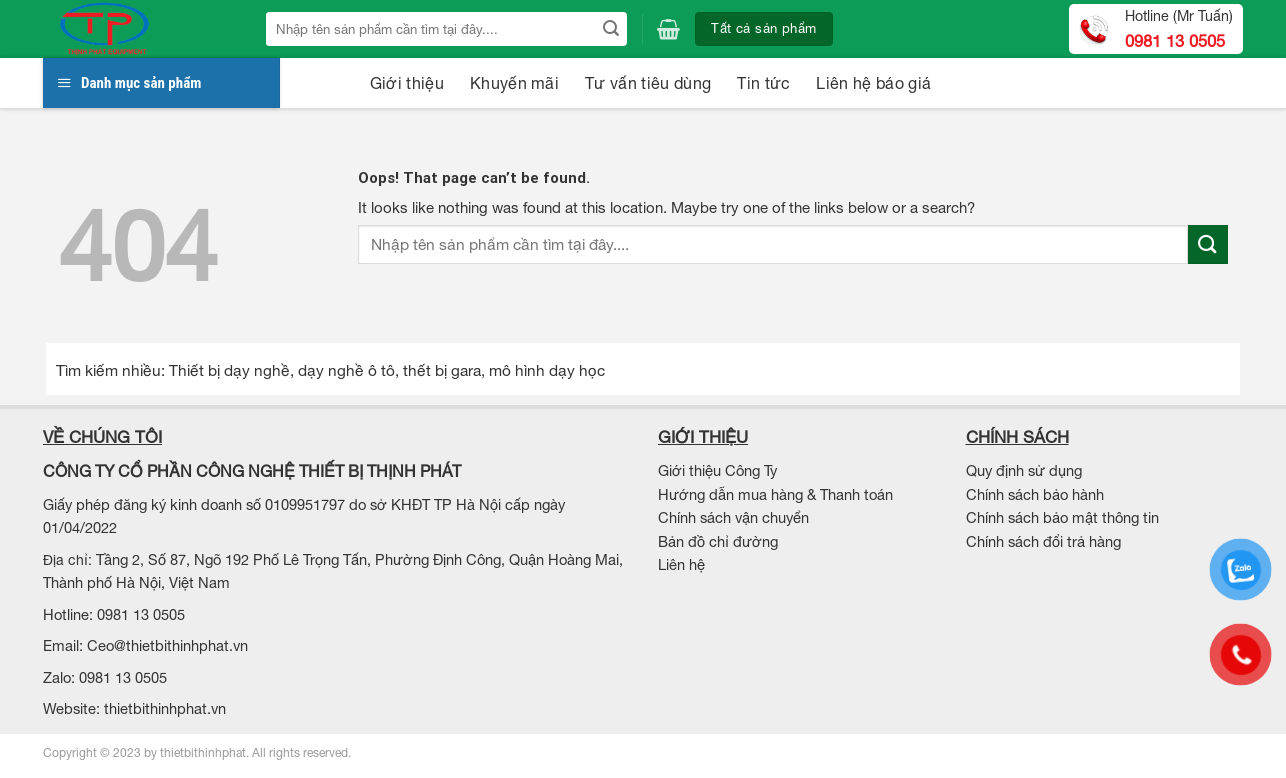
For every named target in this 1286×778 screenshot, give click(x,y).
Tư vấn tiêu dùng (648, 83)
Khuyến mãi (514, 83)
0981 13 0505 (1175, 41)
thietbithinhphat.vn (165, 708)
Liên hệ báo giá (873, 83)
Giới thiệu (407, 83)
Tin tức (763, 83)
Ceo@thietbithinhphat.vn (167, 645)
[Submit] (610, 29)
